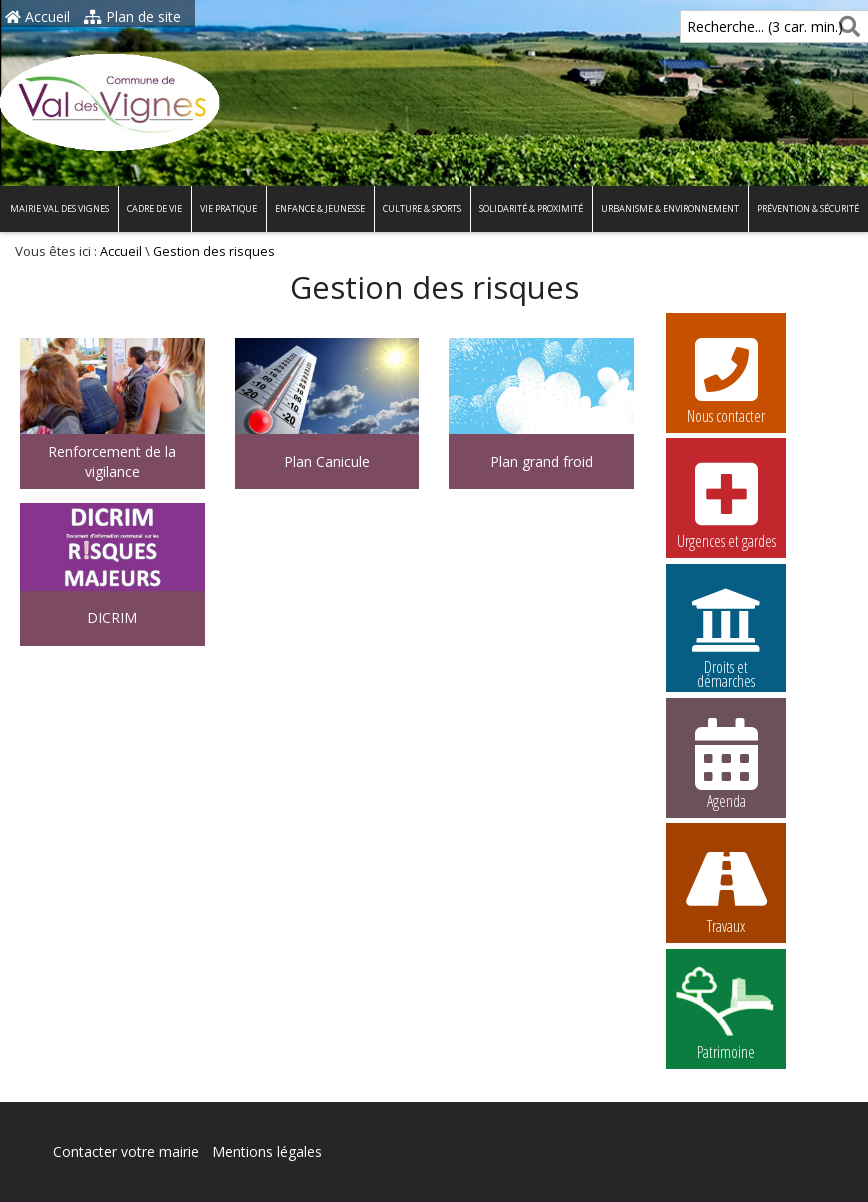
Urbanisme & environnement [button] (670, 208)
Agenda (726, 763)
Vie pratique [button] (228, 208)
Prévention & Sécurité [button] (808, 208)
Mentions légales (267, 1151)
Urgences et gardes (726, 503)
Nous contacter (726, 378)
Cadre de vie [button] (154, 208)
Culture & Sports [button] (422, 208)
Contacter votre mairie (126, 1151)
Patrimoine (726, 1014)
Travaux (726, 888)
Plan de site (132, 16)
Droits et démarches (726, 632)
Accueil (37, 16)
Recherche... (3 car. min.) (731, 26)
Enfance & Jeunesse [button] (320, 208)
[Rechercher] (845, 26)
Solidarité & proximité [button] (531, 208)
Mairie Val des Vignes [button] (59, 208)
